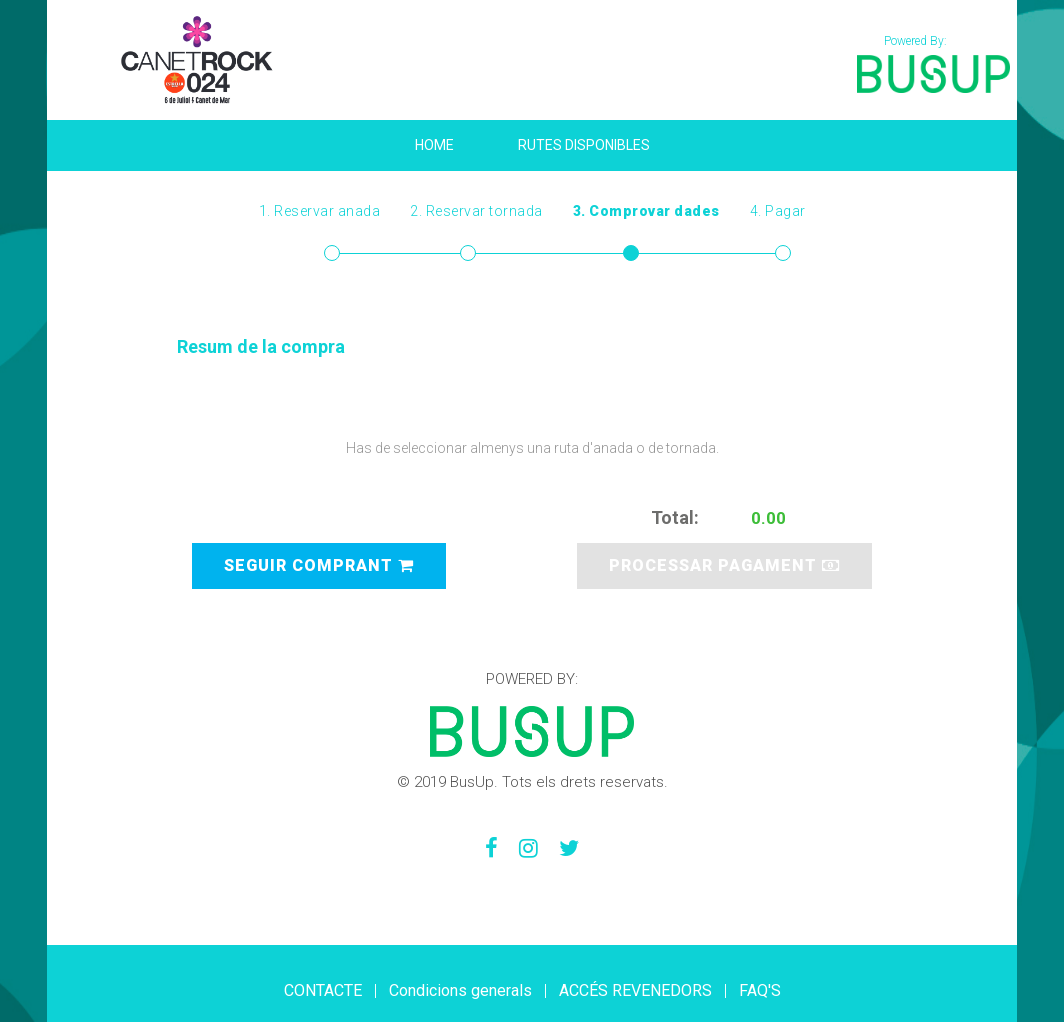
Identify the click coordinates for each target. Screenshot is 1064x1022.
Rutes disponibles (584, 145)
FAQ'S (760, 990)
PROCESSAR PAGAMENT (724, 565)
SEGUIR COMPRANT (319, 565)
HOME (434, 145)
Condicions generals (460, 990)
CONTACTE (323, 990)
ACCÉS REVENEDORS (635, 990)
